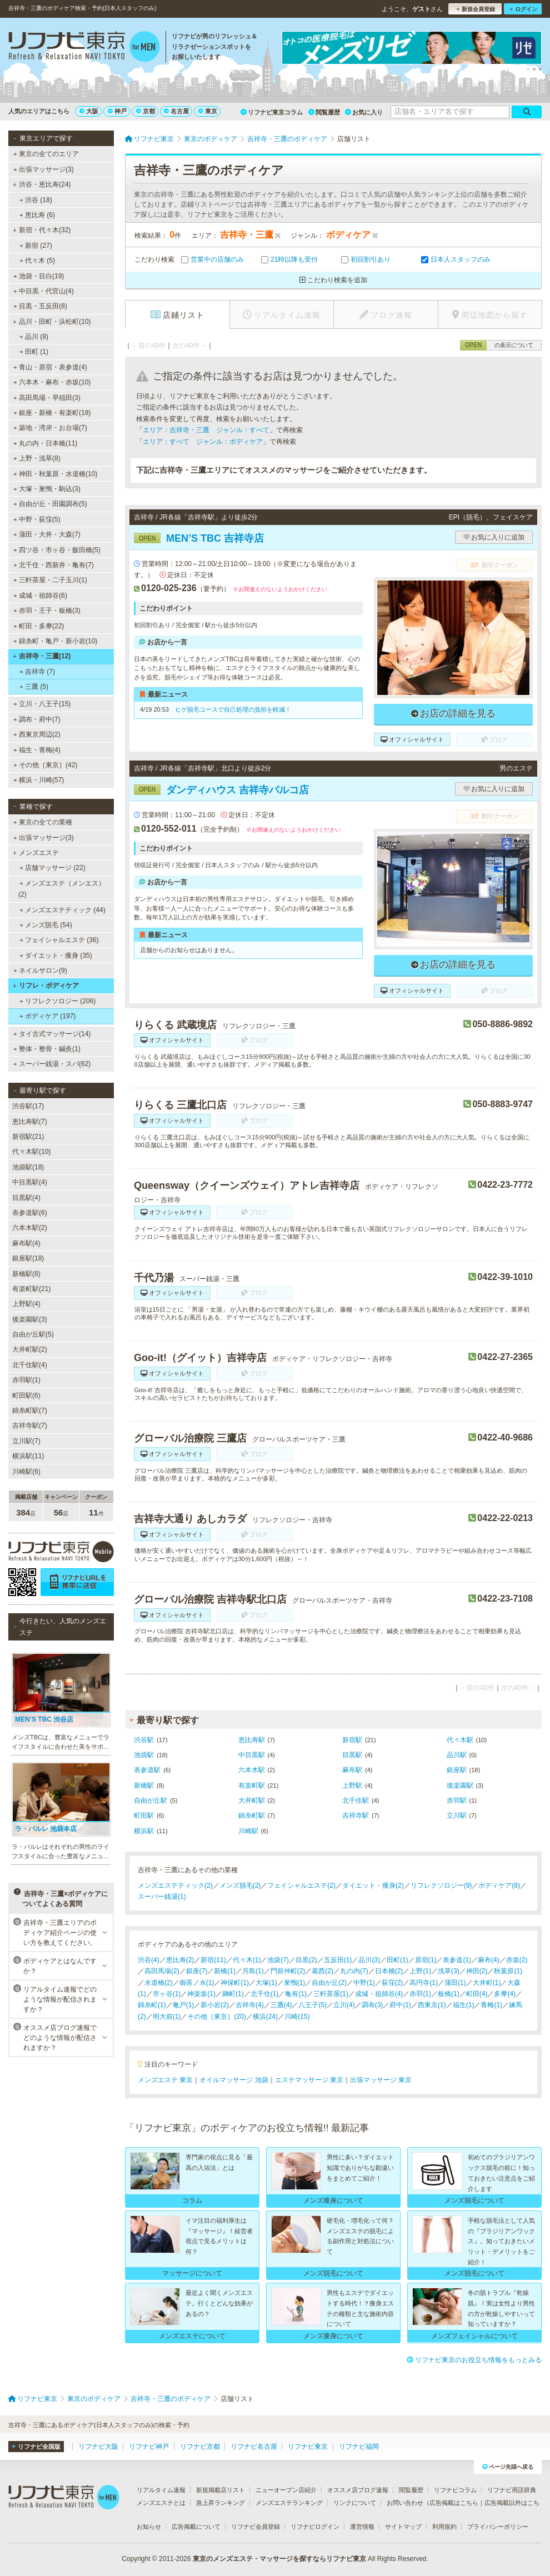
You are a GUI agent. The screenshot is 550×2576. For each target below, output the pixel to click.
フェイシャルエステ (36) (59, 940)
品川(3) (369, 1960)
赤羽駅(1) (26, 1380)
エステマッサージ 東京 (309, 2080)
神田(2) (477, 1971)
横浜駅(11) (28, 1456)
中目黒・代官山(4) (43, 291)
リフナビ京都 (200, 2446)
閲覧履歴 (324, 112)
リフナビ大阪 (98, 2446)
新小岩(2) (215, 2005)
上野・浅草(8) (37, 458)
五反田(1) (338, 1960)
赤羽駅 (457, 1800)
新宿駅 (352, 1740)
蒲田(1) (455, 1983)
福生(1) (463, 2005)
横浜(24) (265, 2016)
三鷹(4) (281, 2005)
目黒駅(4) (26, 1198)
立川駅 (457, 1815)
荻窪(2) (392, 1983)
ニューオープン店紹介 (286, 2490)
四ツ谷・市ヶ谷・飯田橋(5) (57, 550)
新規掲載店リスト (220, 2490)
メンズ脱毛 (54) (45, 925)
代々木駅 (460, 1740)
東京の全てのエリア (46, 154)
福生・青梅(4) (37, 750)
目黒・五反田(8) (40, 306)
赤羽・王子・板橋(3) (47, 610)
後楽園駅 (460, 1785)
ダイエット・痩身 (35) (55, 955)
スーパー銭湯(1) (162, 1896)
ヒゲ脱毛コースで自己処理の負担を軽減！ (233, 709)
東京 (207, 111)
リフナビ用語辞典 (511, 2490)
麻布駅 (352, 1770)
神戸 (117, 111)
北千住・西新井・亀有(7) (53, 565)
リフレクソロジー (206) (57, 1001)
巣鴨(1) (295, 1983)
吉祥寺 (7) (37, 672)
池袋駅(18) (28, 1167)
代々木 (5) (37, 260)
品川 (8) (33, 337)
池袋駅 (144, 1755)
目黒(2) (306, 1960)
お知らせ (149, 2526)
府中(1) (400, 2005)
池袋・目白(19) (38, 276)
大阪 (88, 111)
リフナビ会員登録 (255, 2526)
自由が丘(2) (329, 1983)
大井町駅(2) (29, 1349)
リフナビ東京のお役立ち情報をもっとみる (474, 2360)
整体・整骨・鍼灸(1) (47, 1049)
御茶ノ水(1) (196, 1983)
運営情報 (362, 2526)
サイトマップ (403, 2526)
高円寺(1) (423, 1983)
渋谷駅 (144, 1740)
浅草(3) (448, 1971)
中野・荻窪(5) (37, 519)
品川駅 (457, 1755)
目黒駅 (352, 1755)
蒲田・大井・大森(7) (47, 534)
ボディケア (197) (47, 1016)
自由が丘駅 (150, 1800)
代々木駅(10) (31, 1152)
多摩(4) (505, 1994)
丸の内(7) (354, 1971)
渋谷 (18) (35, 200)
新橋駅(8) (26, 1274)
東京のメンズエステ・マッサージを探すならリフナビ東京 (279, 2559)
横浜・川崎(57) (38, 780)
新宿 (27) (35, 245)
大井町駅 (251, 1800)
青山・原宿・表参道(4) (50, 367)
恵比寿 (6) (37, 215)
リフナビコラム (455, 2490)
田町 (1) (33, 352)
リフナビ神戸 (149, 2446)
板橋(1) (448, 1994)
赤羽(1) (420, 1994)
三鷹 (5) (33, 687)
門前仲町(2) (288, 1971)
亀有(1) (296, 1994)
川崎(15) (296, 2016)
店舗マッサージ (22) (52, 868)
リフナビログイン (315, 2526)
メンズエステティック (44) (62, 910)
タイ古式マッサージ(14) (52, 1034)
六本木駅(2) (29, 1228)
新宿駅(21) (28, 1137)
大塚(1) (266, 1983)
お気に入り (364, 112)
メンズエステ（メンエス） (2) (61, 888)
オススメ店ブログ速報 (357, 2490)
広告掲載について (196, 2526)
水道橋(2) (158, 1983)
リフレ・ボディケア (46, 985)
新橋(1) (225, 1971)
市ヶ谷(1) (167, 1994)
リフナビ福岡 (359, 2446)
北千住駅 (355, 1800)
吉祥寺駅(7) (29, 1425)
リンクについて (354, 2502)
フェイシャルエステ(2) (301, 1885)
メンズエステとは (161, 2502)
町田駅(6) (26, 1395)
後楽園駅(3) (29, 1319)
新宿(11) (213, 1960)
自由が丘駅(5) (33, 1334)
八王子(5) (312, 2005)
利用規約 (444, 2526)
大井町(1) (487, 1983)
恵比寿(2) (180, 1960)
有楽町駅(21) (31, 1289)
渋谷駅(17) (28, 1106)
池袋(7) (278, 1960)
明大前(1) (167, 2016)
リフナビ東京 (308, 2446)
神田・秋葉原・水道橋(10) (55, 474)
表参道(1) (457, 1960)
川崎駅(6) (26, 1471)
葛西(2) (322, 1971)
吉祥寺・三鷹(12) (42, 656)
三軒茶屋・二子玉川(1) (50, 580)
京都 (145, 111)
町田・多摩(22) (38, 626)
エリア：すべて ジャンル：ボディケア (203, 442)
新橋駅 (144, 1785)
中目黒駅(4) (29, 1182)
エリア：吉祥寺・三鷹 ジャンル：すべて (206, 430)
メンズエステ (36, 853)
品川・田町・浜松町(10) (52, 322)
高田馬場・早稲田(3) (47, 398)
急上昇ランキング (220, 2502)
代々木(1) (247, 1960)
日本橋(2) (389, 1971)
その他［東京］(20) (216, 2016)
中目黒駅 (251, 1755)
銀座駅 (457, 1770)
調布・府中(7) (37, 719)
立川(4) (344, 2005)
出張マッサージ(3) (43, 169)
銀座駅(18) (28, 1258)
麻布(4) (488, 1960)
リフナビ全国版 (36, 2446)
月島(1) (253, 1971)
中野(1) (364, 1983)
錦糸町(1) (152, 2005)
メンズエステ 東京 (165, 2080)
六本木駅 (251, 1770)
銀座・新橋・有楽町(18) (52, 413)
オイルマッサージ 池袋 (233, 2080)
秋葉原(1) (508, 1971)
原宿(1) (426, 1960)
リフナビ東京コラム (272, 112)
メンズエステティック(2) (175, 1885)
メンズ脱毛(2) (240, 1885)
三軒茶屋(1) (330, 1994)
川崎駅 (248, 1831)
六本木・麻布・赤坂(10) (52, 382)
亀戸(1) (183, 2005)
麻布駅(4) (26, 1243)
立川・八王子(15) (42, 704)
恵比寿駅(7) (29, 1122)
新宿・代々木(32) (42, 230)
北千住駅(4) (29, 1365)
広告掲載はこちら (453, 2502)
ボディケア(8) (499, 1885)
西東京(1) (432, 2005)
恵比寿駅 (251, 1740)
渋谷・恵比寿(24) (42, 184)
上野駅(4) (26, 1304)
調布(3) (372, 2005)
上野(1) (420, 1971)
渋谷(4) (148, 1960)
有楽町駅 (251, 1785)
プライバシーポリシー (497, 2526)
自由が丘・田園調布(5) (50, 504)
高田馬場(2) (161, 1971)
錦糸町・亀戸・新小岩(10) (55, 641)
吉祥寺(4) (250, 2005)
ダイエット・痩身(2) (373, 1885)
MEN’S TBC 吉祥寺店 (199, 538)
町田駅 (144, 1815)
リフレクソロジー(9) (441, 1885)
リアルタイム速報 (161, 2490)
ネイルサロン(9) (40, 970)
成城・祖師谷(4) (379, 1994)
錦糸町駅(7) (29, 1410)
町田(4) (477, 1994)
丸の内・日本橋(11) (45, 443)
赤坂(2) (517, 1960)
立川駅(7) (26, 1441)
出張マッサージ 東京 (381, 2080)
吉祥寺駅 (355, 1815)
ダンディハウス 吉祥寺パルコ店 (221, 790)
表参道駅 (147, 1770)
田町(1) (397, 1960)
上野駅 (352, 1785)
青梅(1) (491, 2005)
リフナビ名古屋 (254, 2446)
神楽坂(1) (201, 1994)
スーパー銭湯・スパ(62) (52, 1064)
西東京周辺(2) (37, 734)
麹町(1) (233, 1994)
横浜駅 (144, 1831)
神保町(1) (235, 1983)
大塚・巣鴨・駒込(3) (47, 489)
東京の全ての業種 (42, 822)
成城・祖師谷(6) (40, 595)
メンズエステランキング (289, 2502)
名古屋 (176, 111)
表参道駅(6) (29, 1213)
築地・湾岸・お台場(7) (50, 428)
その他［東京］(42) (45, 765)
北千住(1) (265, 1994)
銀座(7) (197, 1971)
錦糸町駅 (251, 1815)
